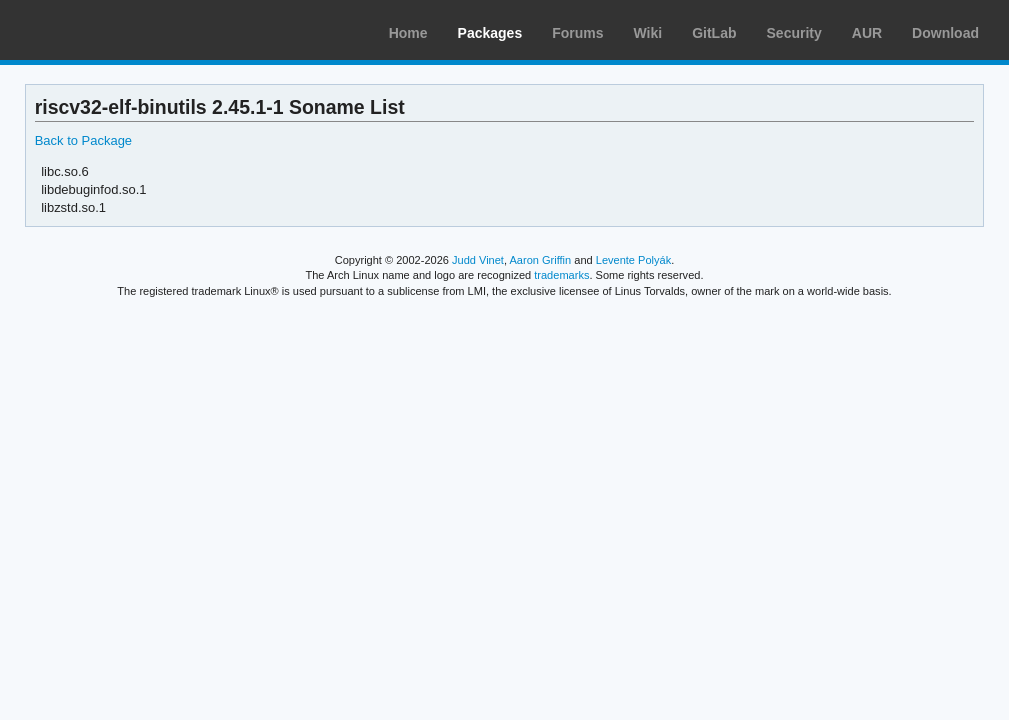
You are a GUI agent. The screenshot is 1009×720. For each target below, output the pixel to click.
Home (408, 33)
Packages (490, 33)
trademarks (561, 275)
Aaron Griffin (540, 260)
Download (945, 33)
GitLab (714, 33)
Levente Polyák (633, 260)
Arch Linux (110, 30)
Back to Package (83, 140)
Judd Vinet (478, 260)
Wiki (648, 33)
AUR (867, 33)
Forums (577, 33)
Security (794, 33)
